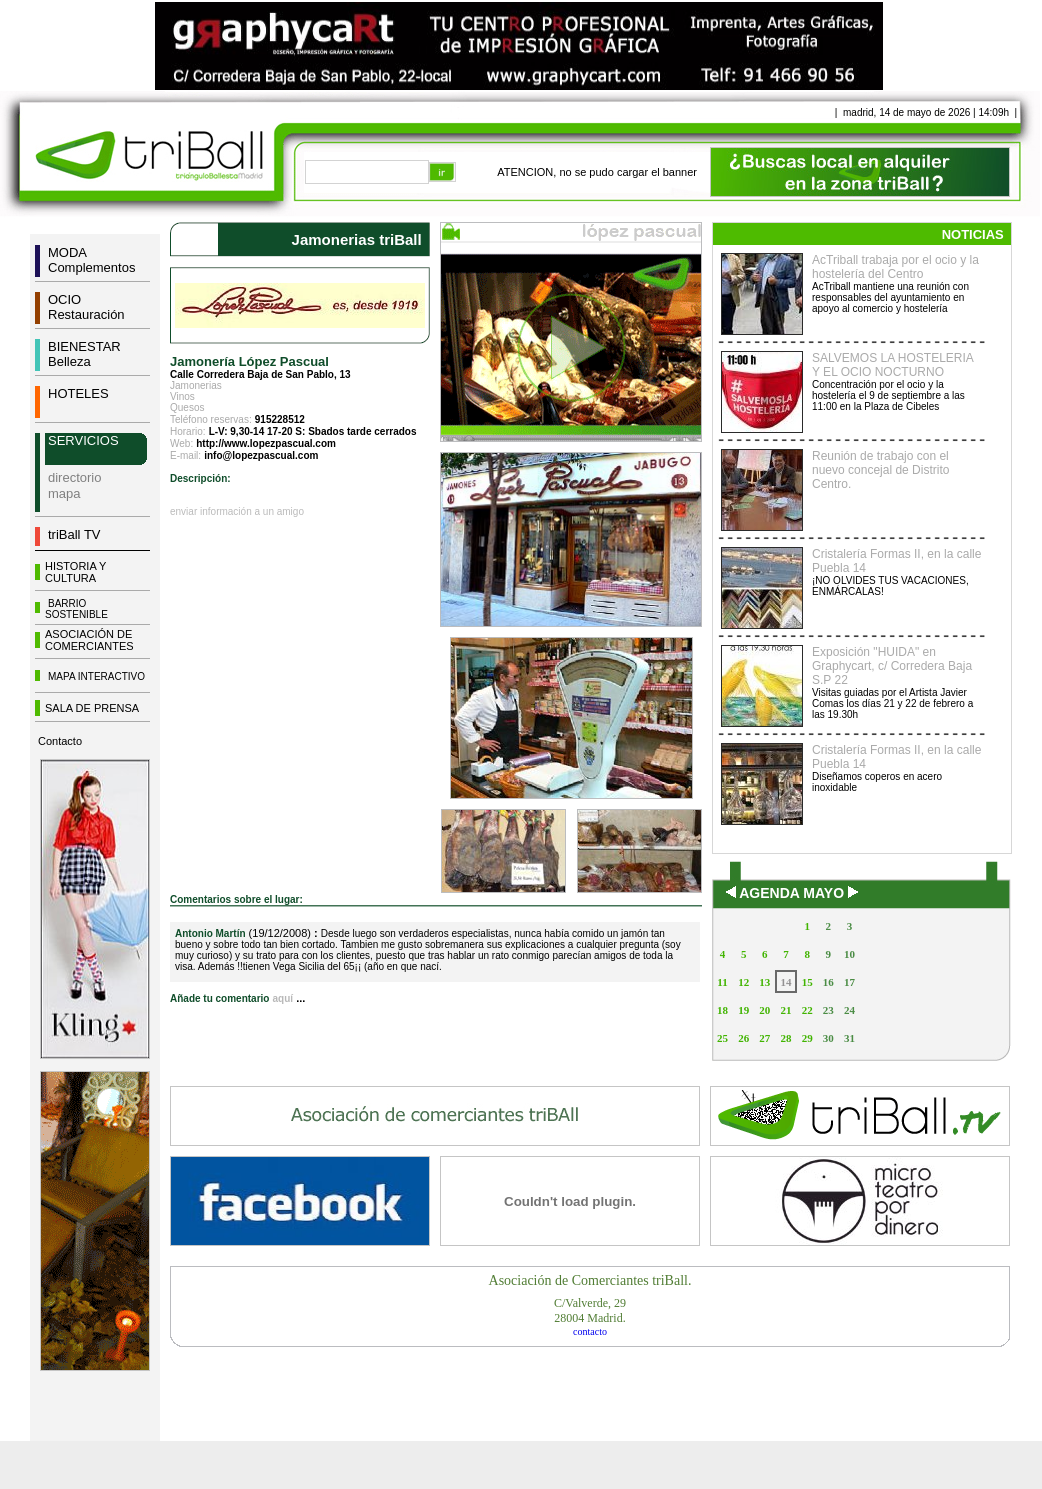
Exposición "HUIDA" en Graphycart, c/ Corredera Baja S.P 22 (892, 666)
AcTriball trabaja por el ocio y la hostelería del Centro (895, 267)
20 (764, 1010)
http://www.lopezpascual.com (266, 443)
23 (828, 1010)
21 (785, 1010)
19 (743, 1010)
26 (743, 1038)
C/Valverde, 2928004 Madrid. (590, 1310)
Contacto (60, 741)
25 (722, 1038)
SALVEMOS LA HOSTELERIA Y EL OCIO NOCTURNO (892, 365)
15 (807, 982)
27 (764, 1038)
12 (743, 982)
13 (764, 982)
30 (828, 1038)
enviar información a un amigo (237, 511)
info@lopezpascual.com (261, 455)
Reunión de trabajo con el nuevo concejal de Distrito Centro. (880, 470)
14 (785, 982)
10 (849, 954)
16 (828, 982)
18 (722, 1010)
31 (849, 1038)
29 (807, 1038)
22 (807, 1010)
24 (849, 1010)
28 (785, 1038)
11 (722, 982)
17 (849, 982)
